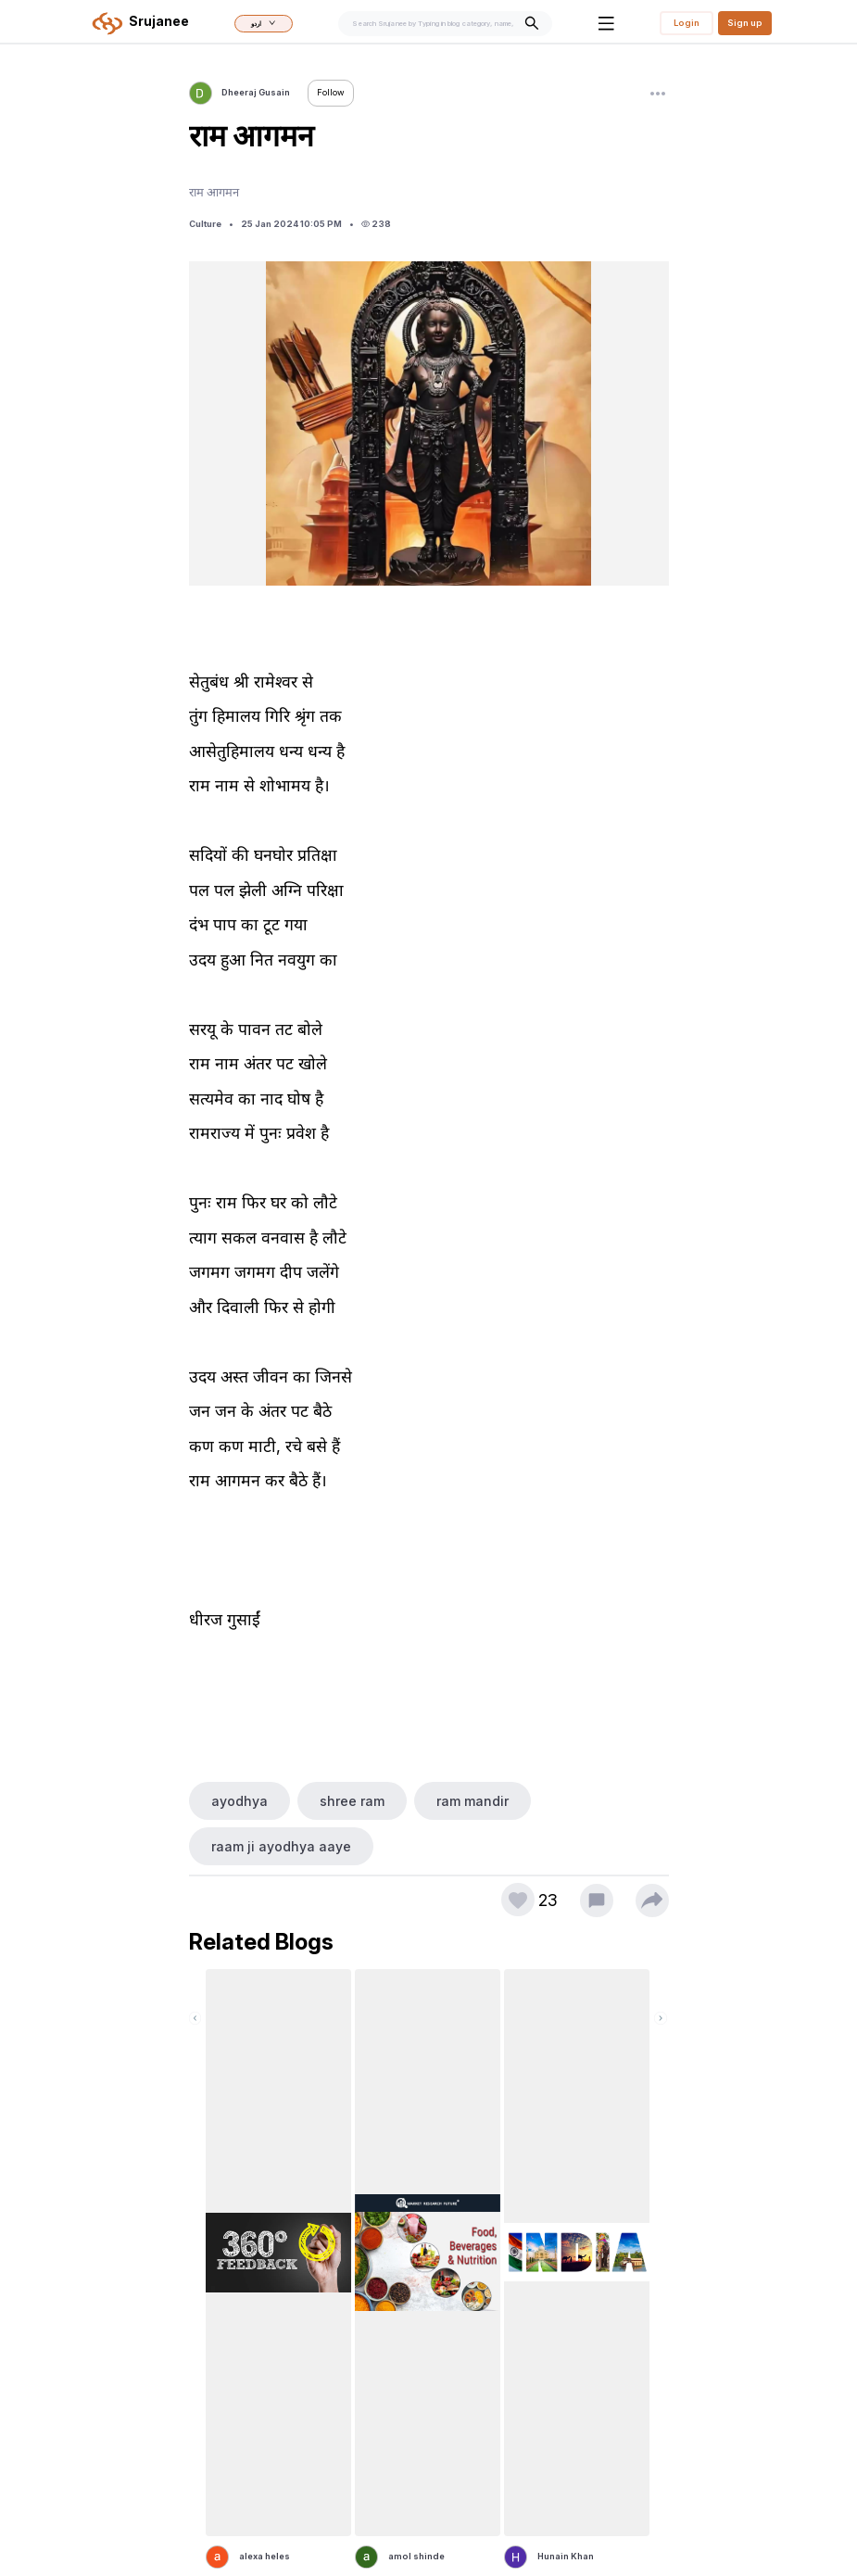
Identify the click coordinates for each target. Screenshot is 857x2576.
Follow (331, 92)
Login (686, 23)
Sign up (744, 23)
